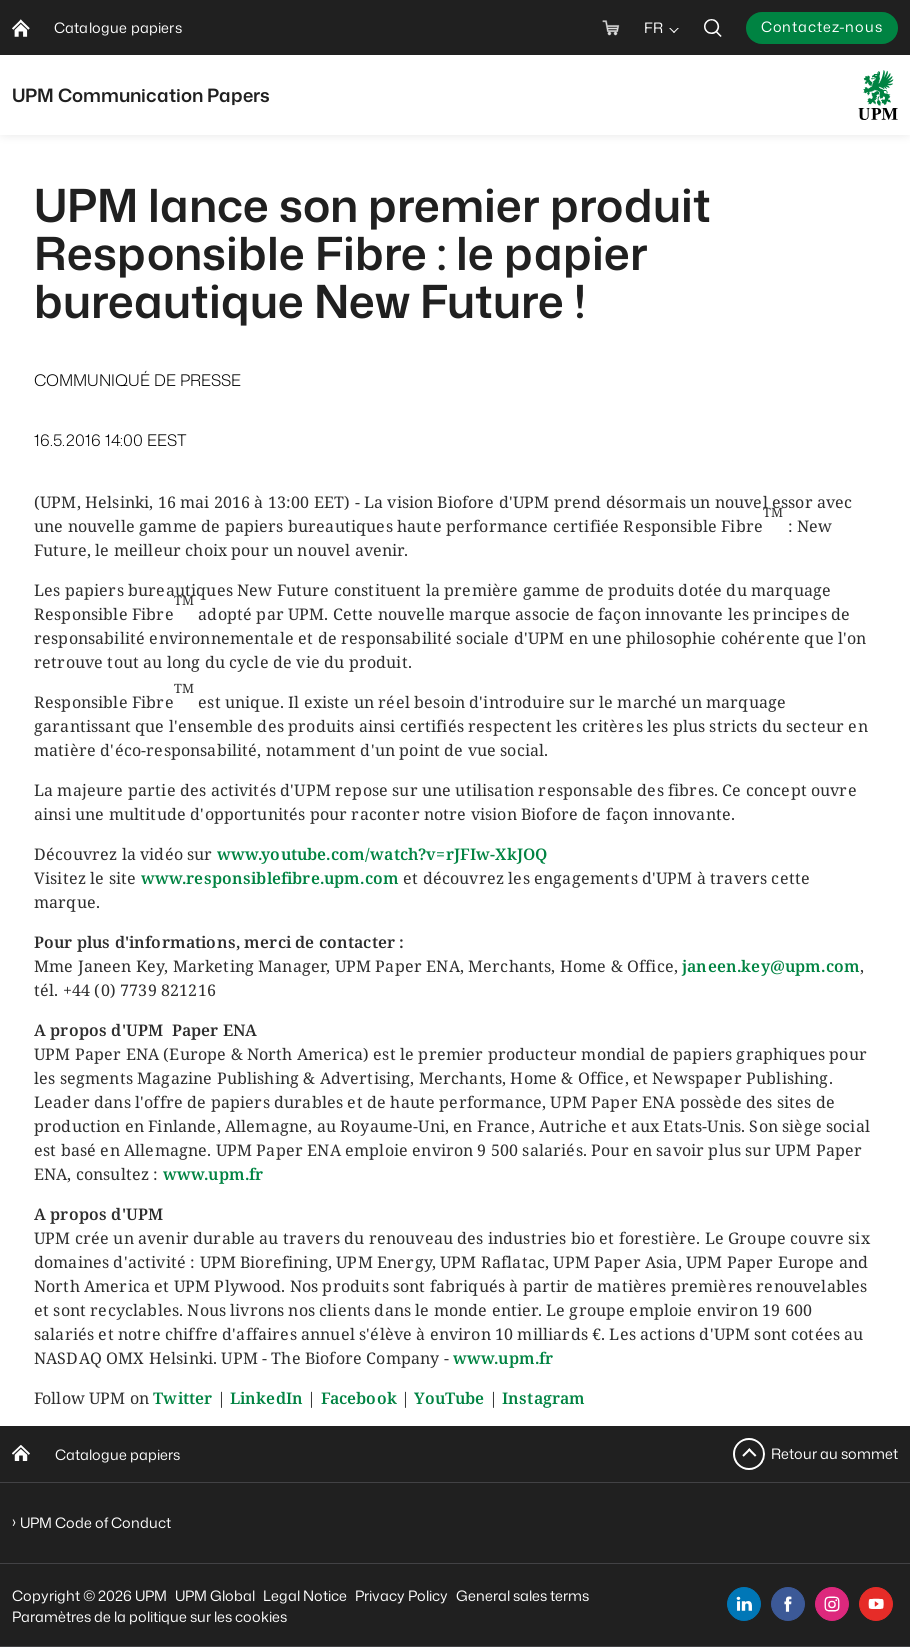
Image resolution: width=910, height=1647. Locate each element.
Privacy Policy (401, 1595)
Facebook (359, 1398)
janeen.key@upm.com (771, 966)
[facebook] (788, 1604)
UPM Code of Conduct (95, 1522)
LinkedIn (266, 1398)
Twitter (182, 1398)
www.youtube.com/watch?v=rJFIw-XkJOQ (382, 854)
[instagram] (832, 1604)
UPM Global (215, 1595)
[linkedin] (744, 1604)
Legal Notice (305, 1595)
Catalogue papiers (117, 1454)
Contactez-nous (822, 26)
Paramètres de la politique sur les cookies (149, 1616)
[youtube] (876, 1604)
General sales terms (522, 1595)
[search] (713, 27)
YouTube (449, 1398)
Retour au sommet (834, 1453)
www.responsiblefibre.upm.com (270, 878)
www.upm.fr (213, 1174)
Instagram (543, 1398)
